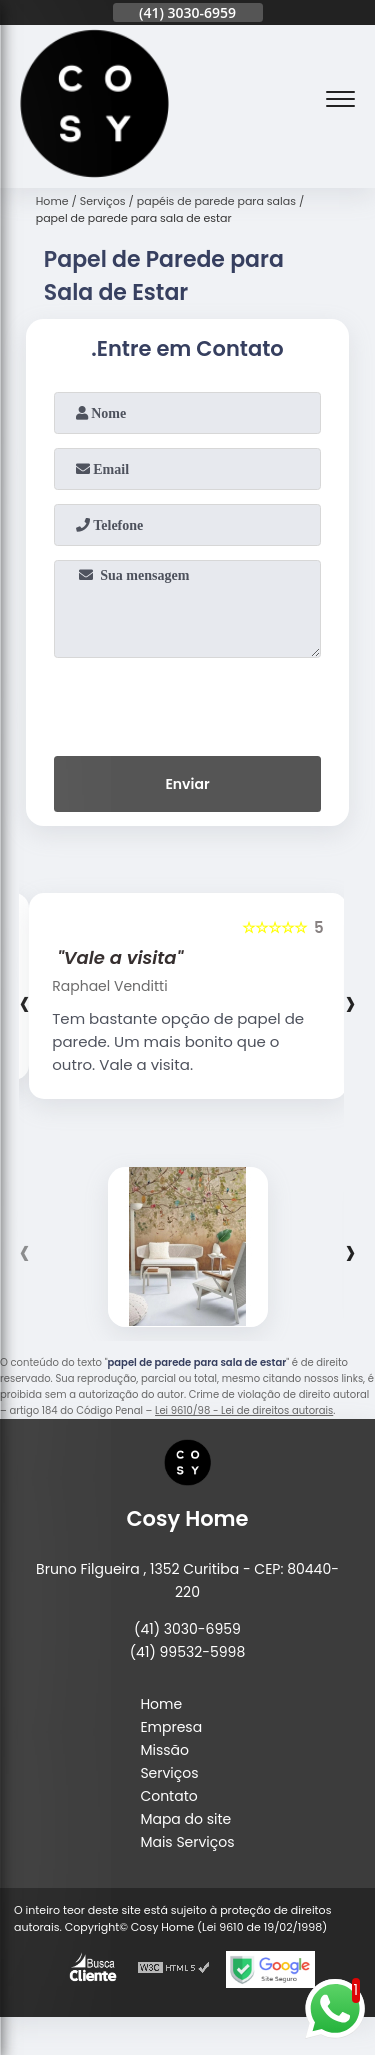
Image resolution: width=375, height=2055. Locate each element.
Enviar (187, 784)
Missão (164, 1750)
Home (161, 1704)
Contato (168, 1796)
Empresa (171, 1727)
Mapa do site (185, 1819)
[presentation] (188, 703)
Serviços (169, 1773)
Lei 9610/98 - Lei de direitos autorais (244, 1410)
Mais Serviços (187, 1842)
